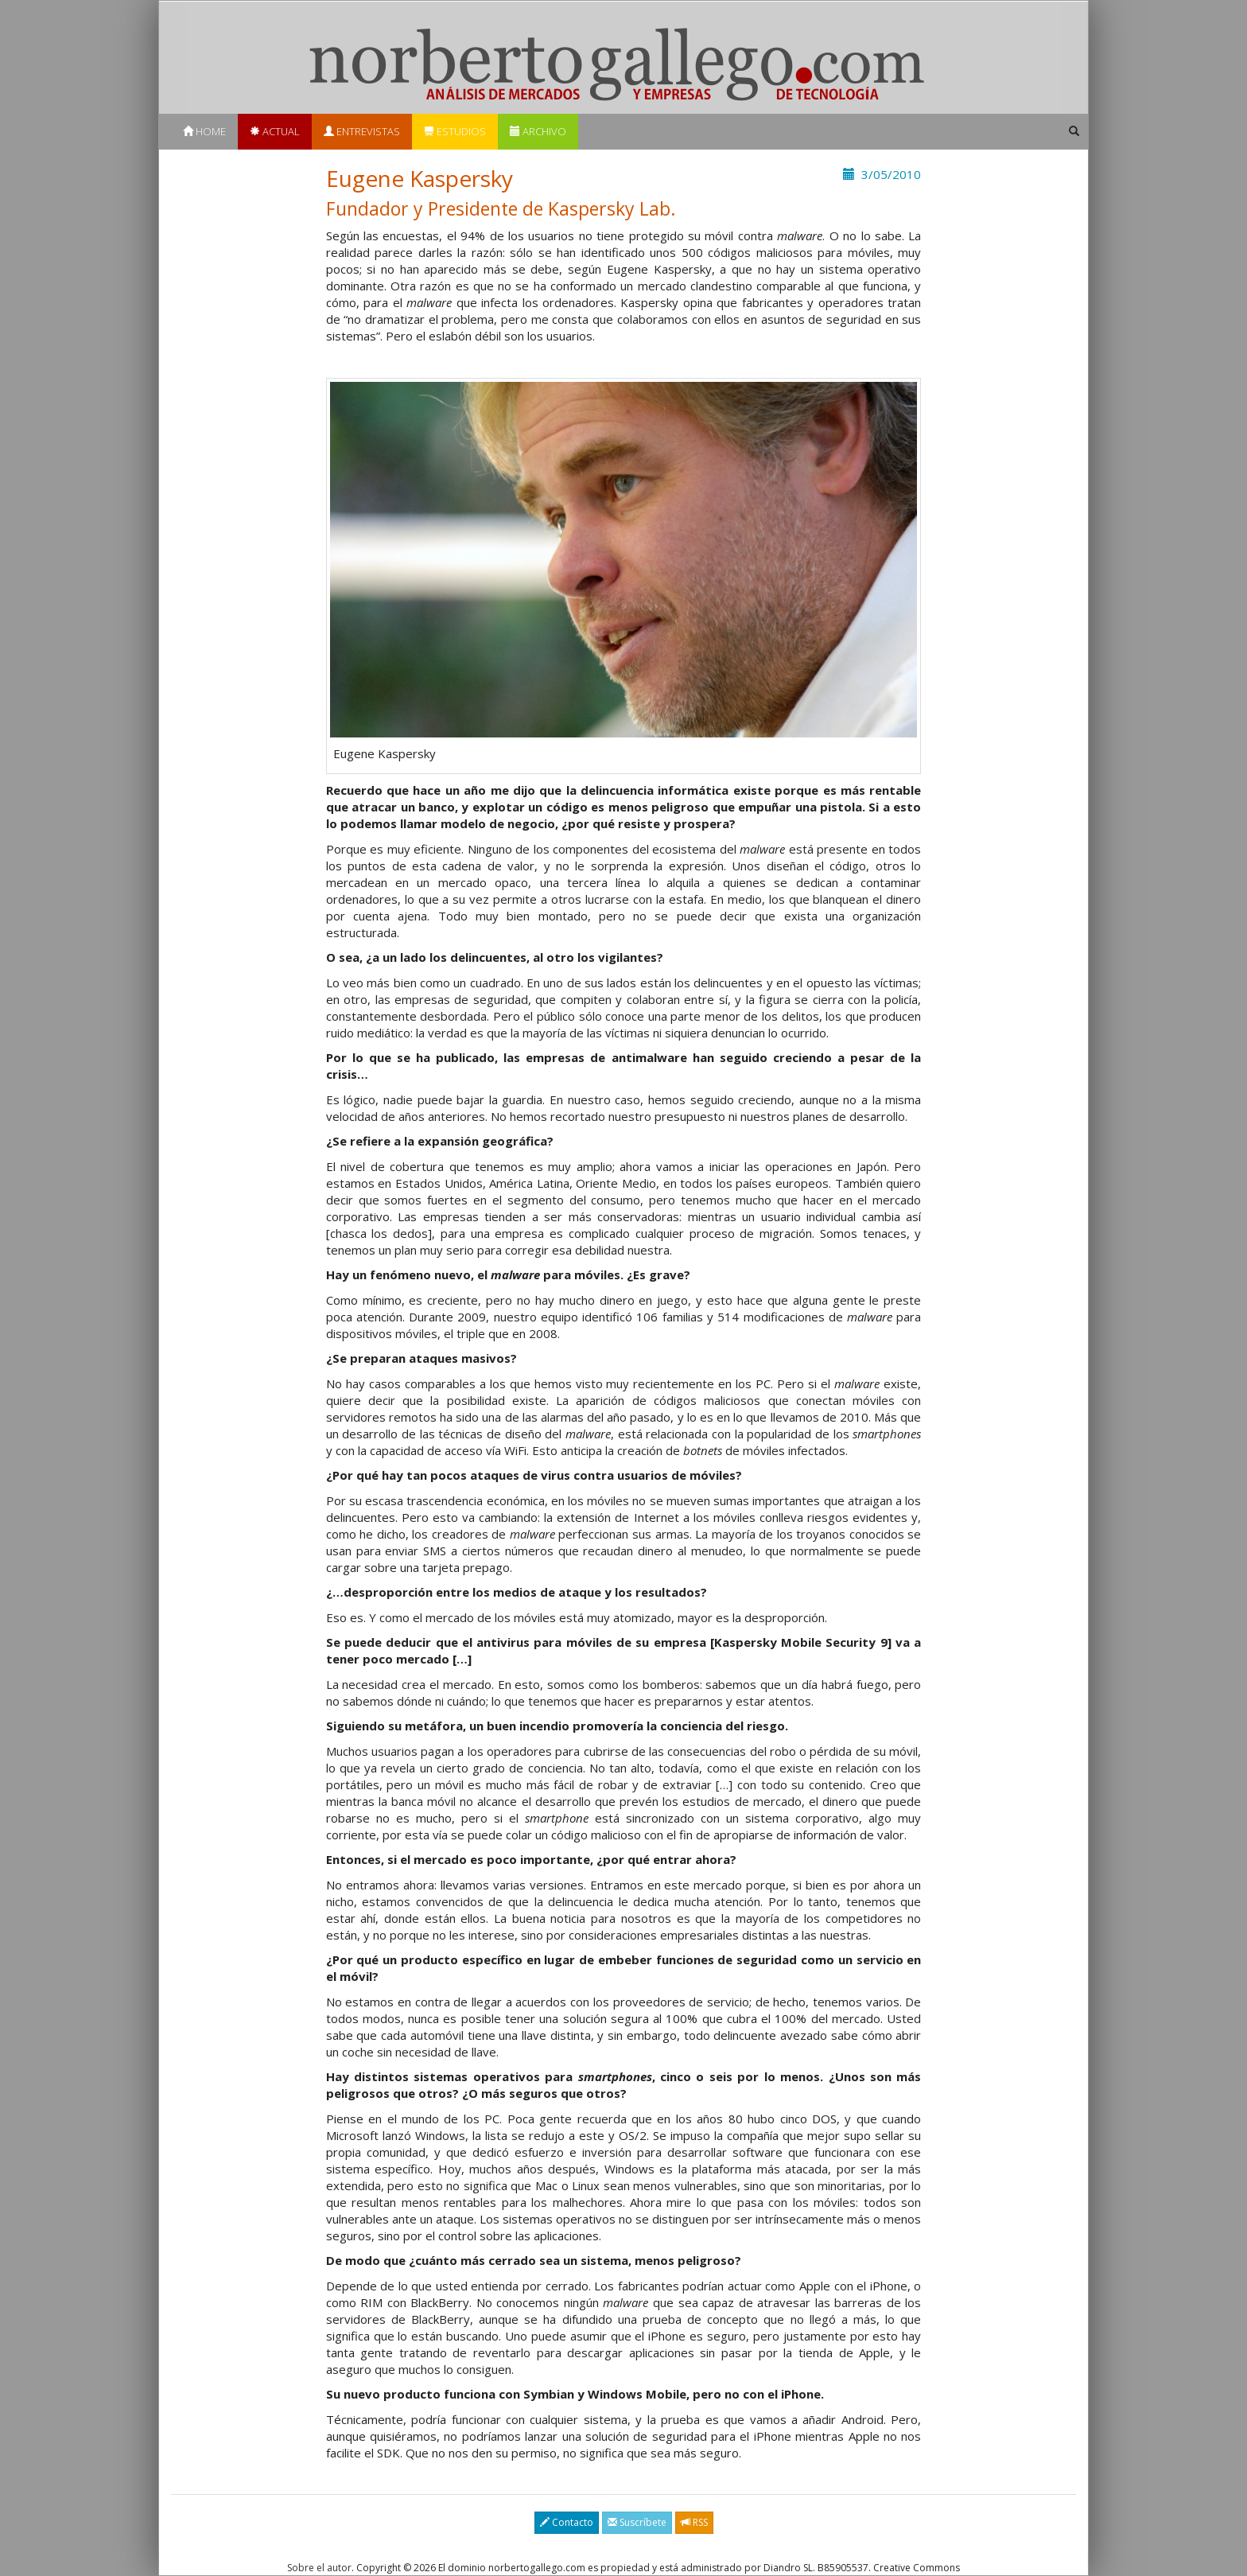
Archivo (538, 131)
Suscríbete (637, 2522)
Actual (275, 131)
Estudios (455, 131)
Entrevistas (362, 131)
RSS (694, 2522)
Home (204, 131)
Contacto (566, 2522)
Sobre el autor (319, 2567)
